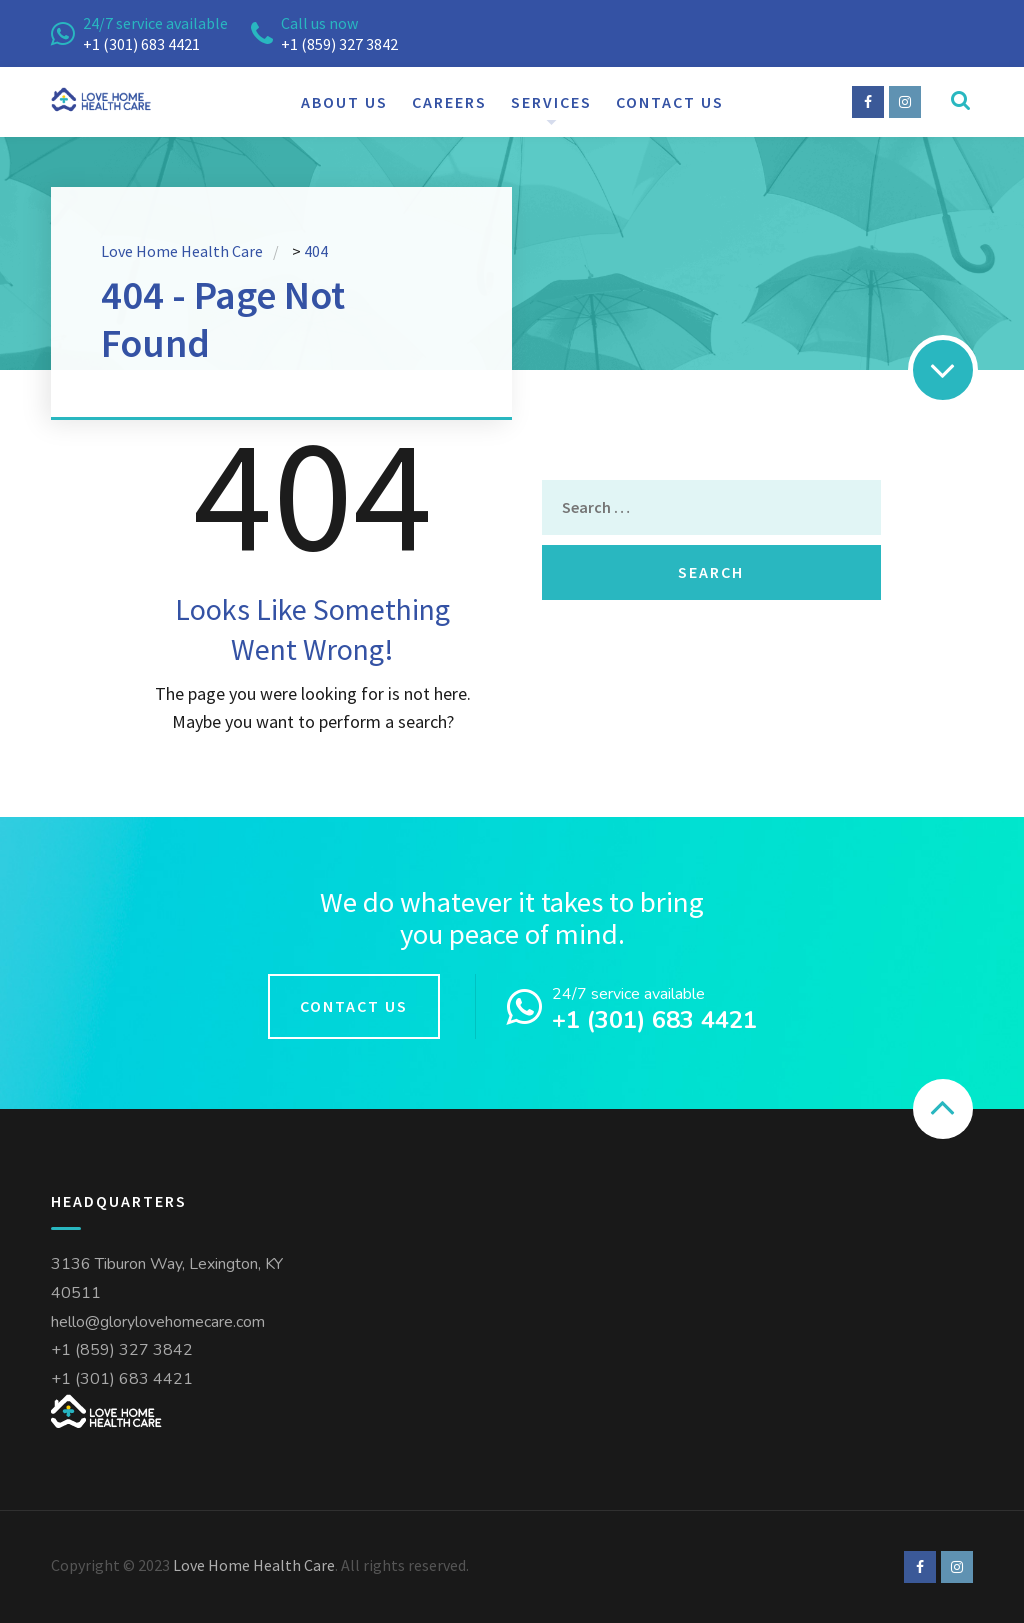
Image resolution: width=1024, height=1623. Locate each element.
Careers (449, 102)
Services (551, 102)
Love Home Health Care (254, 1565)
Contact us (670, 102)
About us (344, 102)
